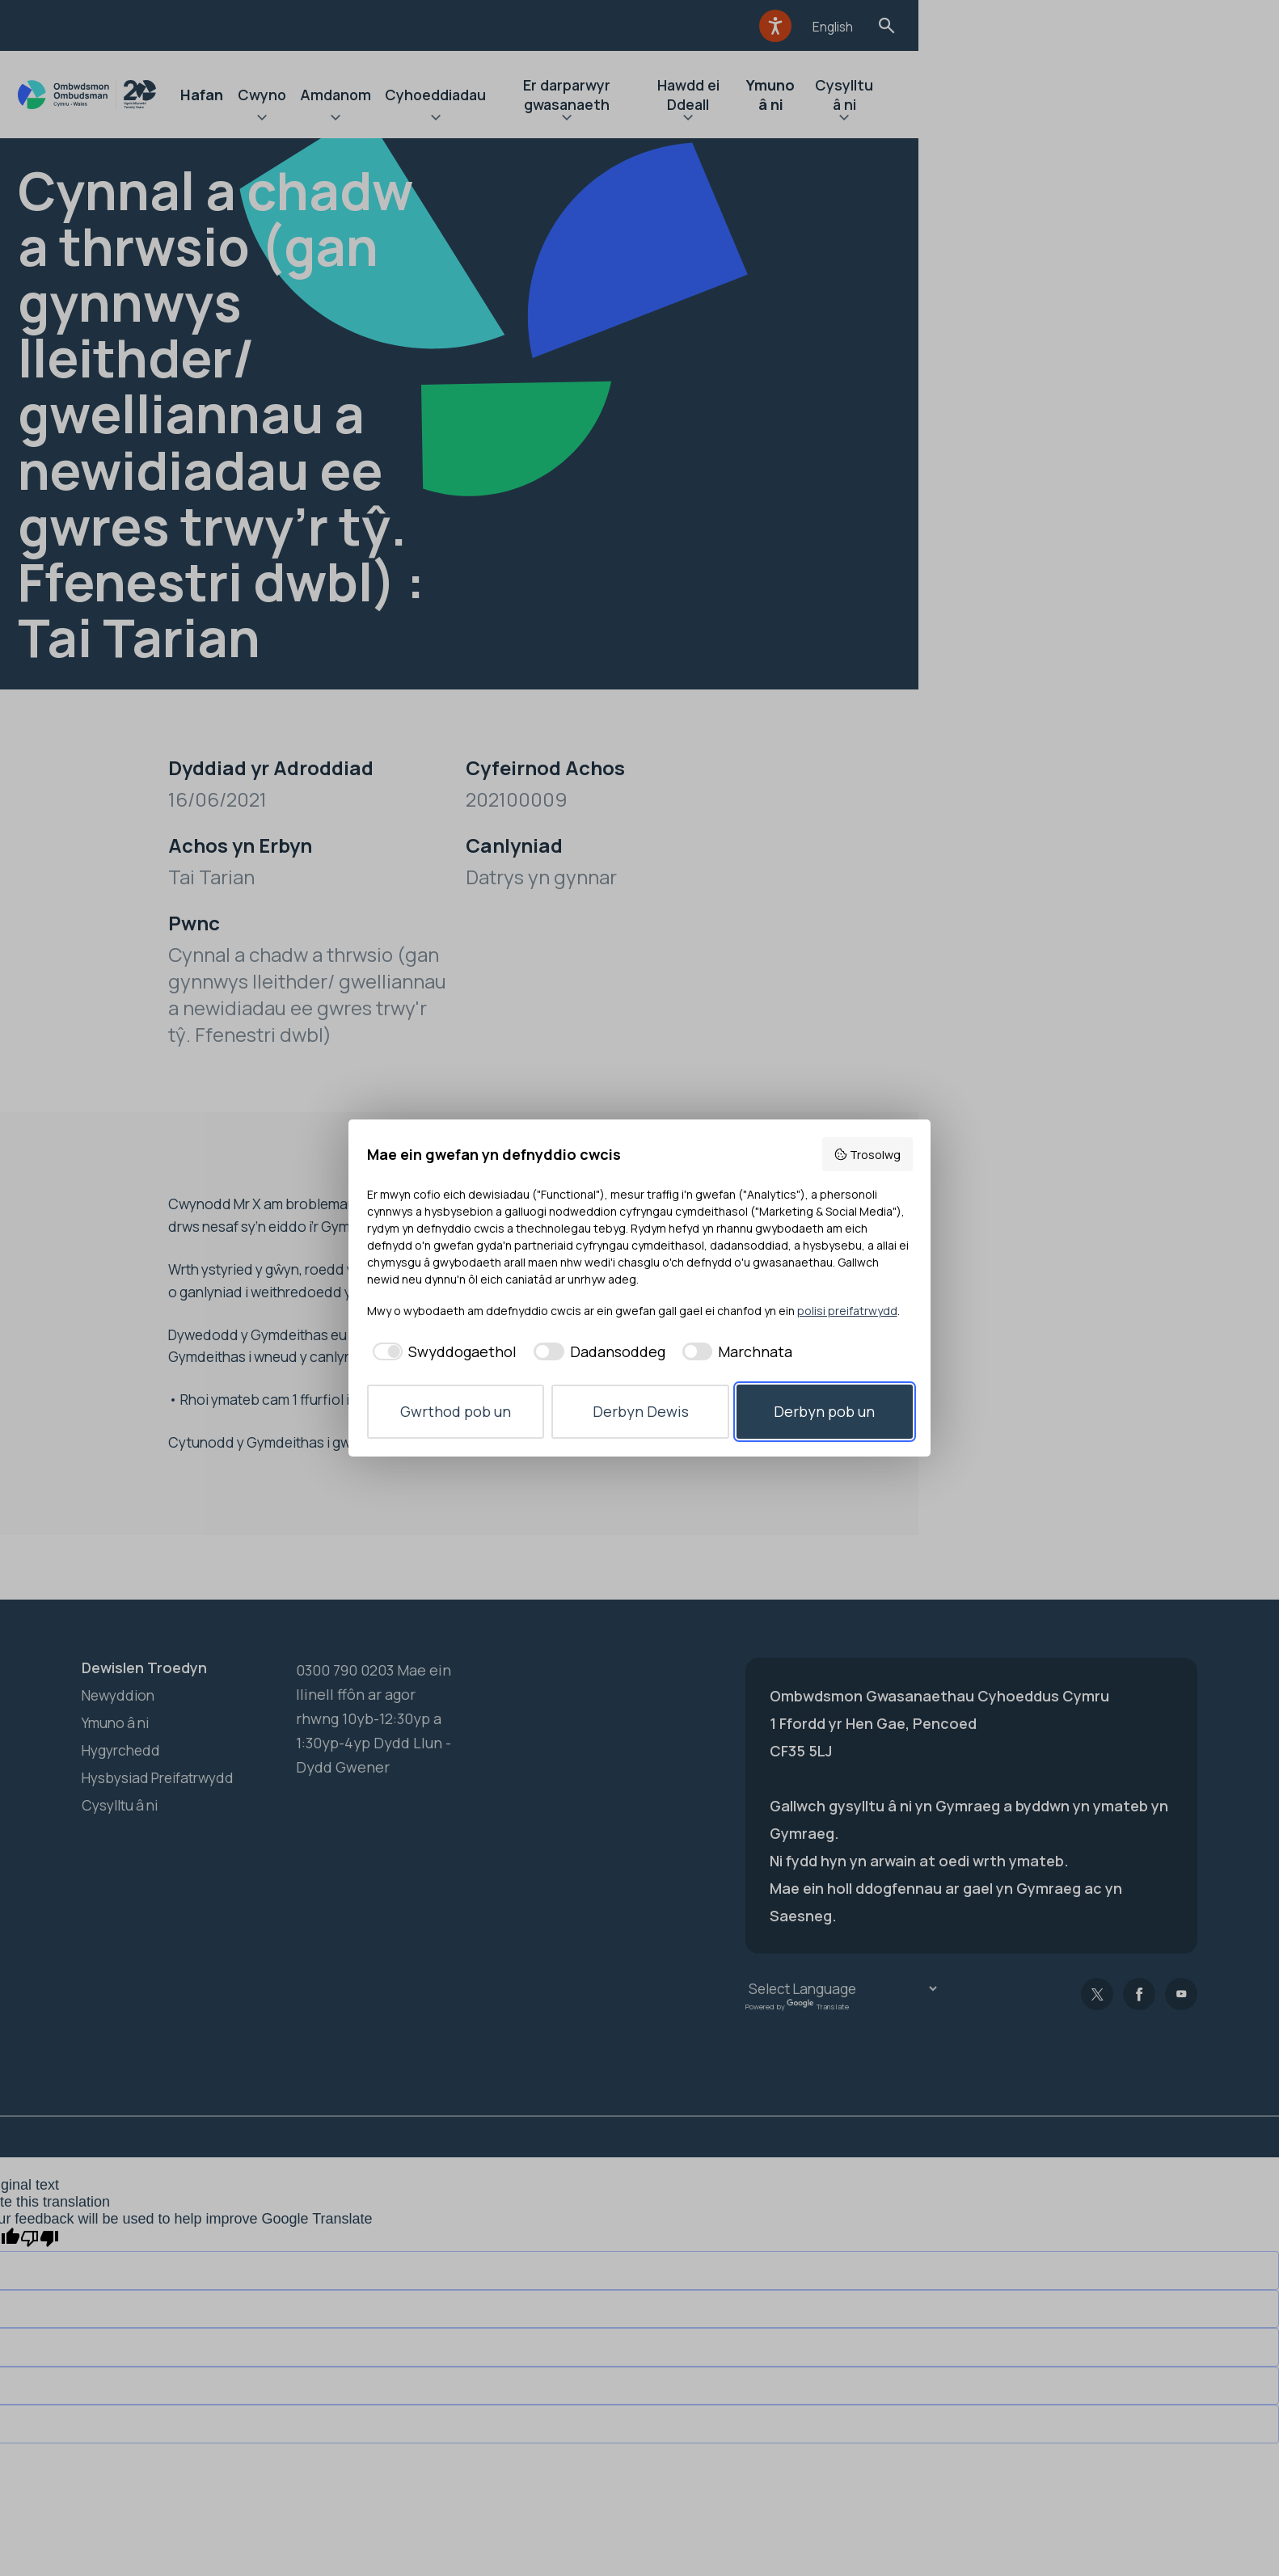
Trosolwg (867, 1154)
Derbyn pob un (824, 1411)
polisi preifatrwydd (847, 1310)
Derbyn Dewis (641, 1411)
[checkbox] (442, 1352)
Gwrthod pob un (455, 1411)
